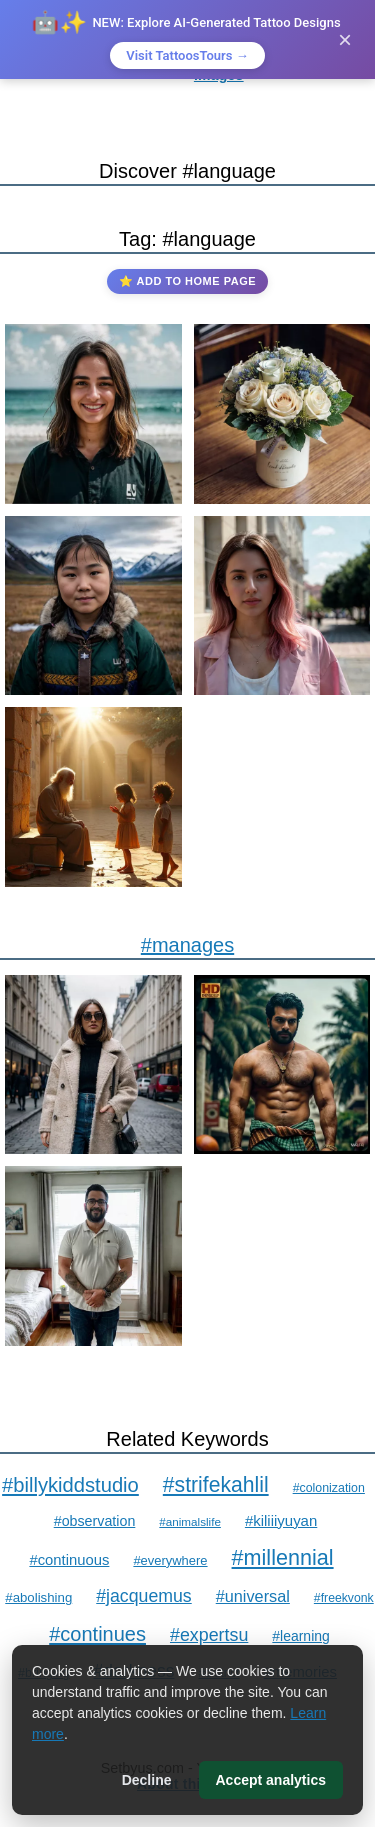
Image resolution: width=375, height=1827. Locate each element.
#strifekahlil (216, 1484)
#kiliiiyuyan (281, 1520)
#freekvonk (344, 1598)
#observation (95, 1521)
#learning (300, 1636)
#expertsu (209, 1635)
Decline (147, 1780)
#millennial (283, 1557)
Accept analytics (271, 1780)
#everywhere (170, 1560)
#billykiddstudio (70, 1485)
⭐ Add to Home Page (187, 281)
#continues (97, 1634)
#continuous (69, 1560)
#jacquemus (143, 1596)
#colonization (329, 1488)
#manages (187, 945)
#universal (253, 1596)
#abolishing (38, 1597)
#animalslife (190, 1521)
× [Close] (345, 39)
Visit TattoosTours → (187, 55)
